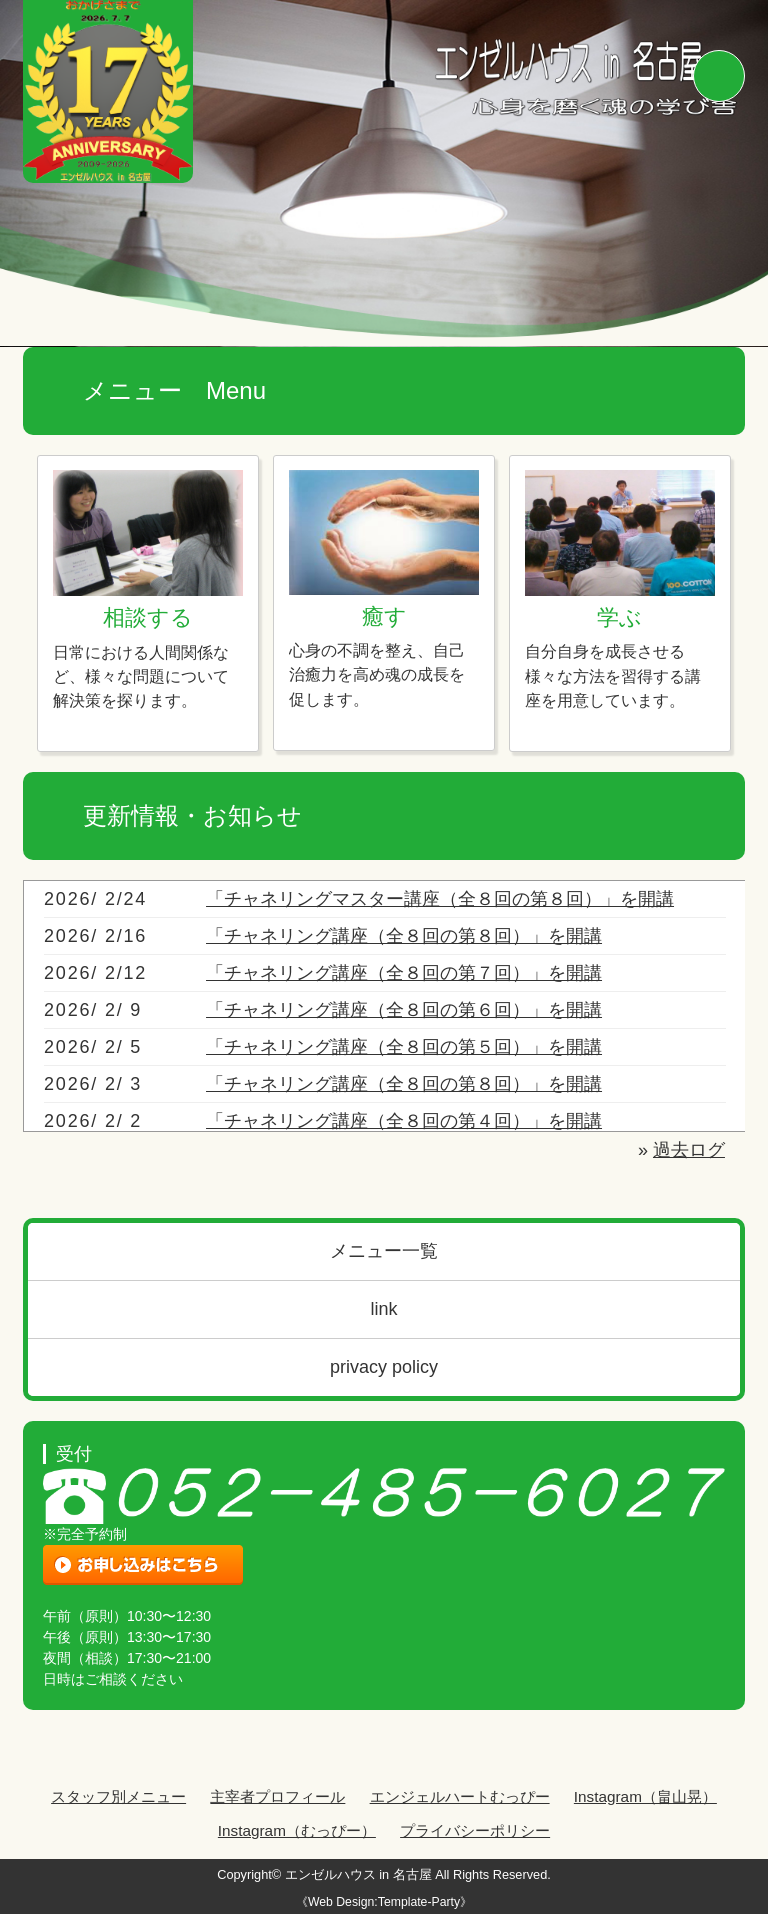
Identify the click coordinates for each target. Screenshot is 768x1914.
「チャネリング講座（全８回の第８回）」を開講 (404, 936)
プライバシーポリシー (475, 1830)
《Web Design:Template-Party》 (384, 1902)
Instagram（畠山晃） (645, 1796)
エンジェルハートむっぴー (460, 1796)
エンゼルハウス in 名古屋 (358, 1874)
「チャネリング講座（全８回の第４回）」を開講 (404, 1121)
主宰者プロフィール (277, 1796)
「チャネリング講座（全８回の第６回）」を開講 (404, 1010)
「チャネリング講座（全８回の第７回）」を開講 (404, 973)
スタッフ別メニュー (118, 1796)
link (383, 1309)
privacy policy (384, 1367)
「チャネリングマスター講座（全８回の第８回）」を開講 (440, 899)
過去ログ (689, 1150)
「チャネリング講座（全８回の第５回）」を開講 (404, 1047)
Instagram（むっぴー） (297, 1830)
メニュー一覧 (384, 1251)
